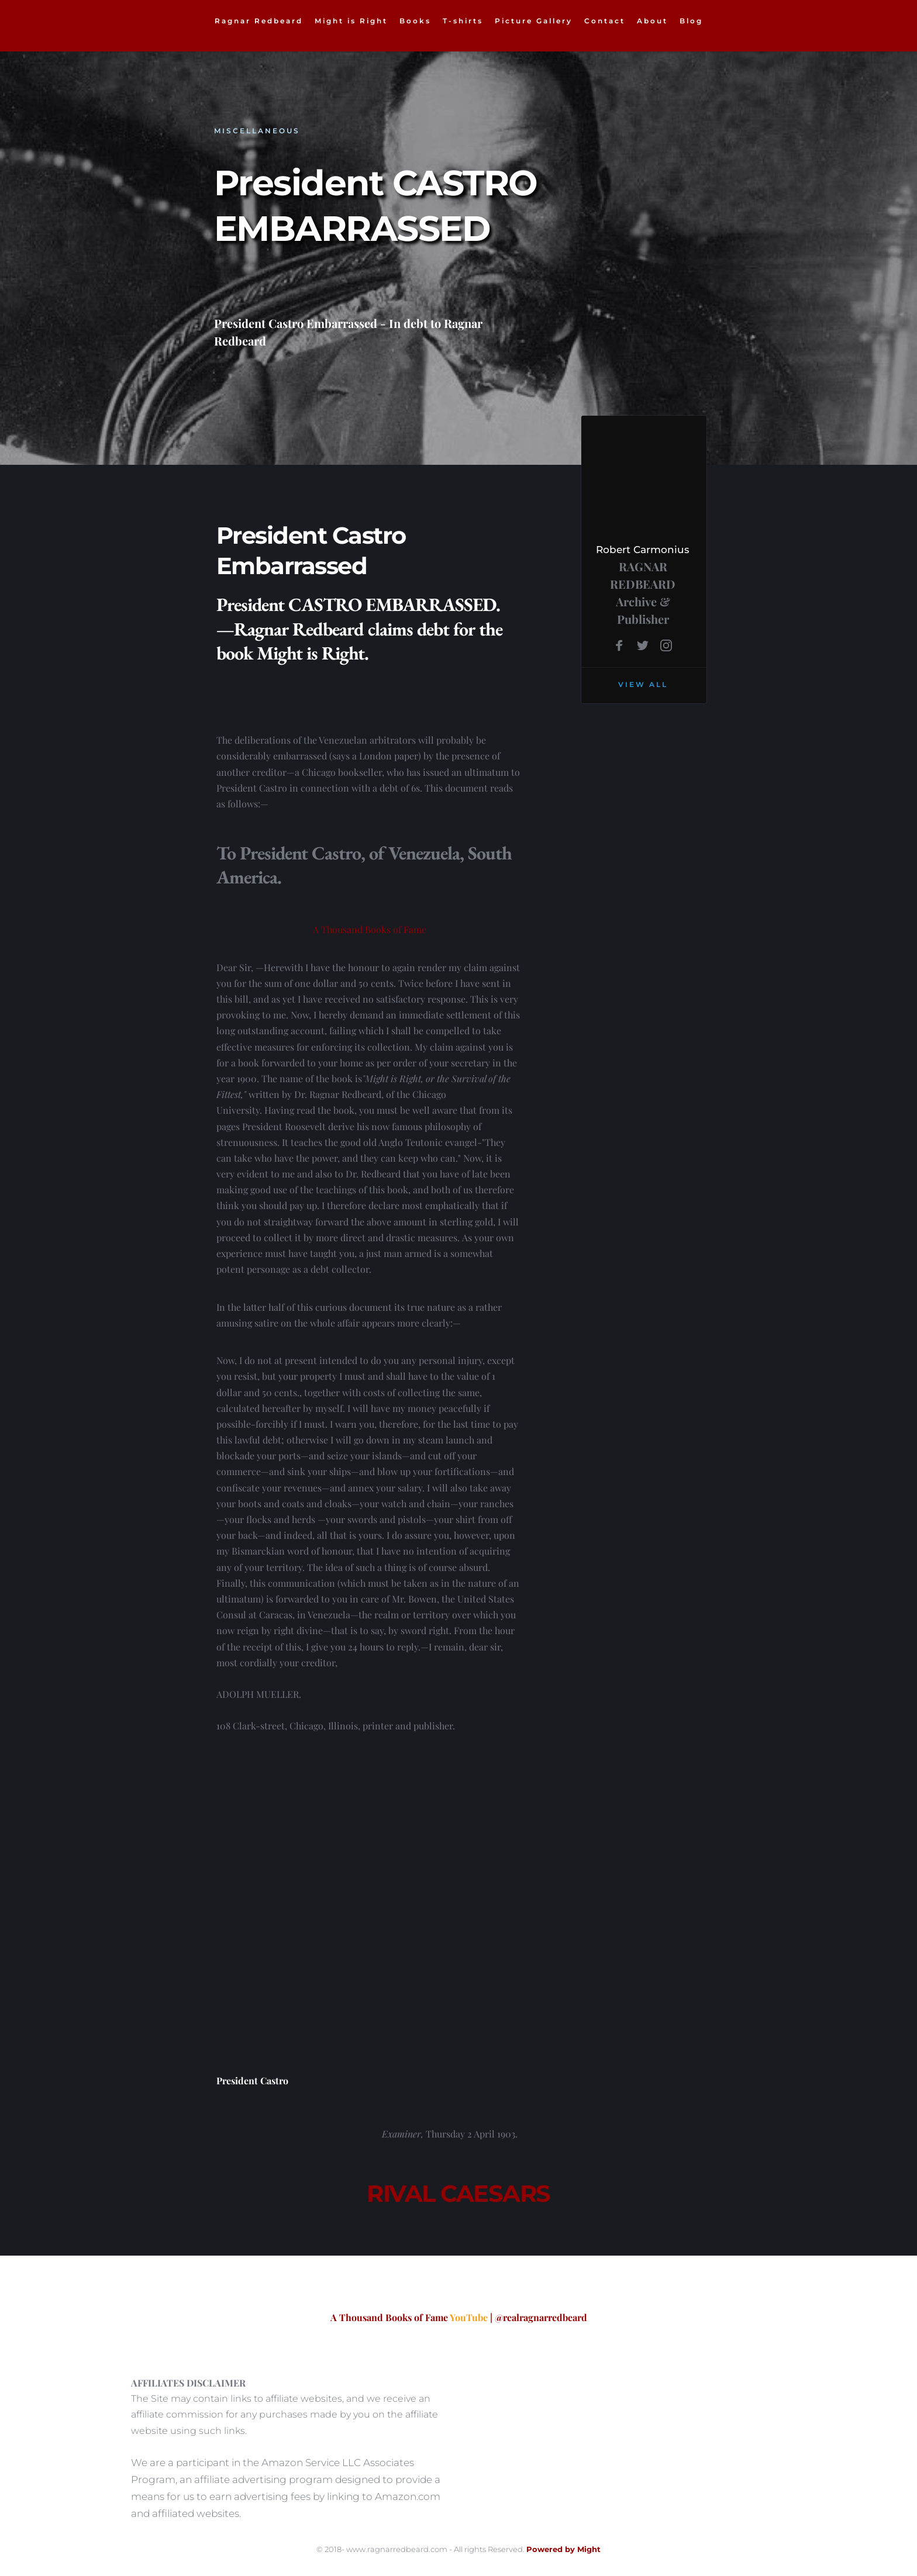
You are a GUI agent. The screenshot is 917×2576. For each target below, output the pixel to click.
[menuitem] (259, 21)
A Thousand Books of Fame (369, 929)
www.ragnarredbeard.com (396, 2549)
